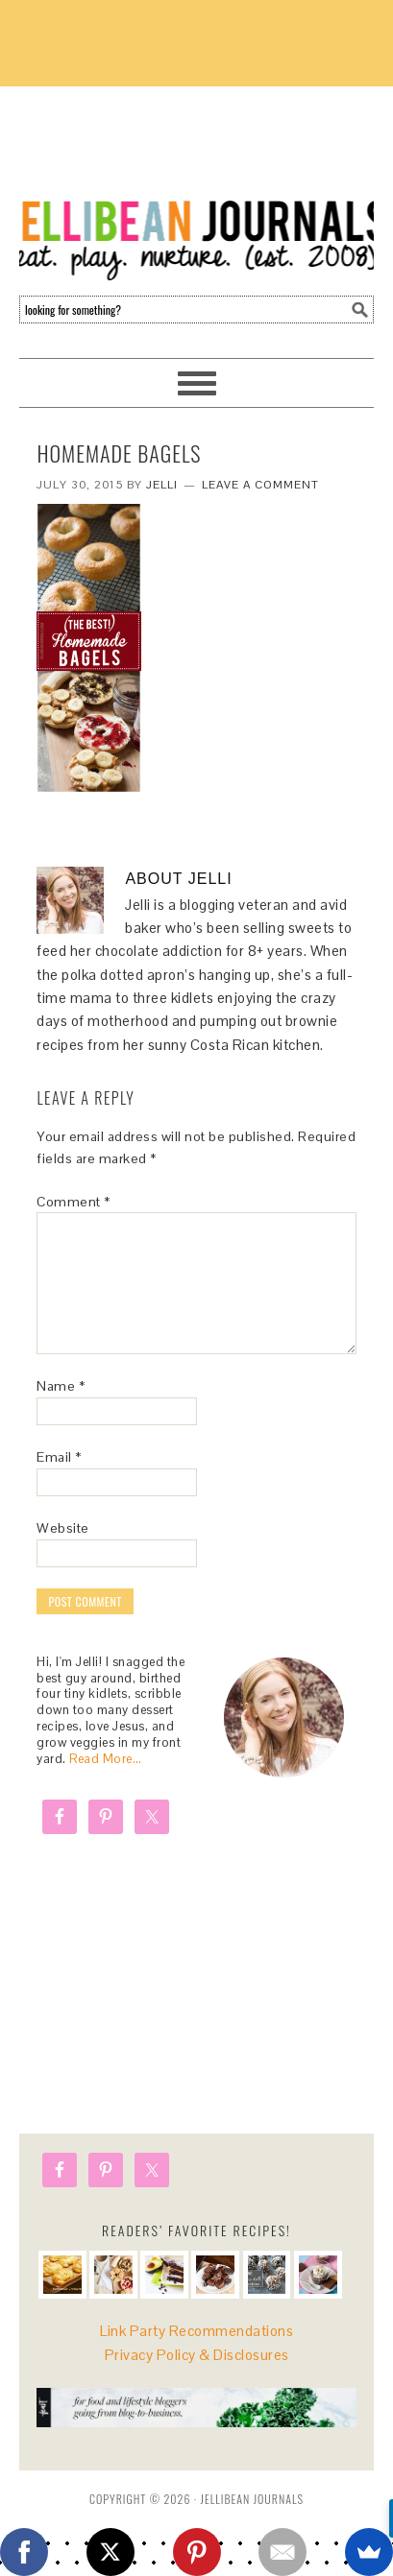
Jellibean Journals (196, 184)
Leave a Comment (260, 484)
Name (61, 1386)
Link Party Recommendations (196, 2331)
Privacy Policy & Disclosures (197, 2355)
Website (63, 1528)
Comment (74, 1201)
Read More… (105, 1759)
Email (59, 1457)
